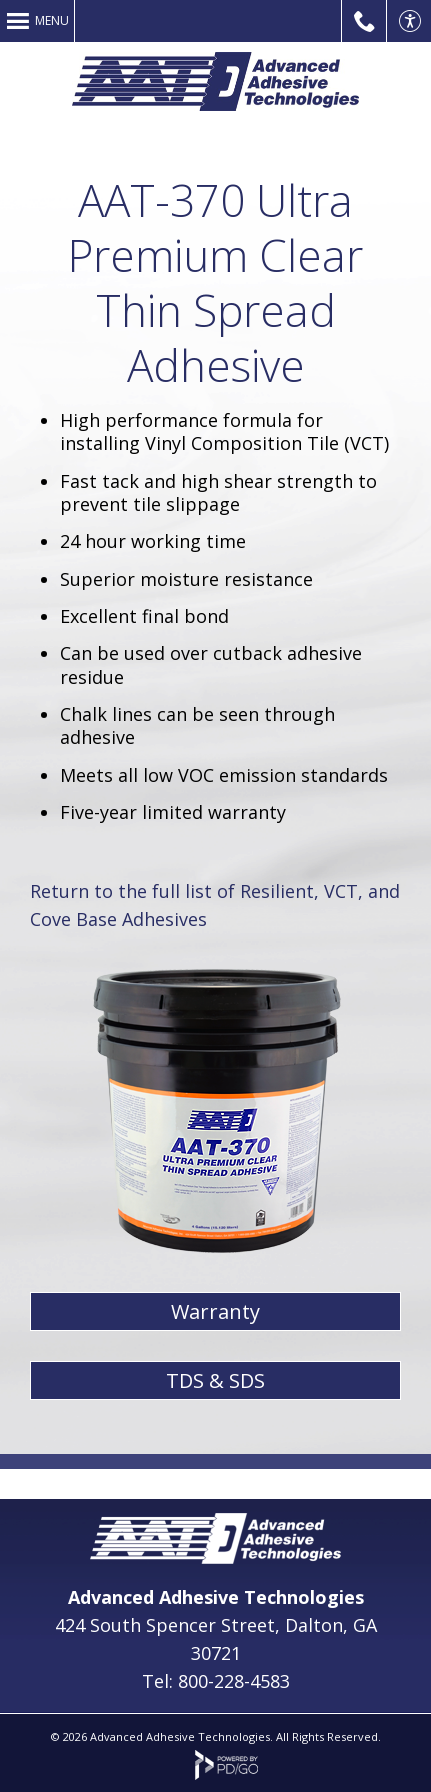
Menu (52, 20)
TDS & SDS (215, 1380)
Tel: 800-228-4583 (216, 1681)
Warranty (215, 1311)
